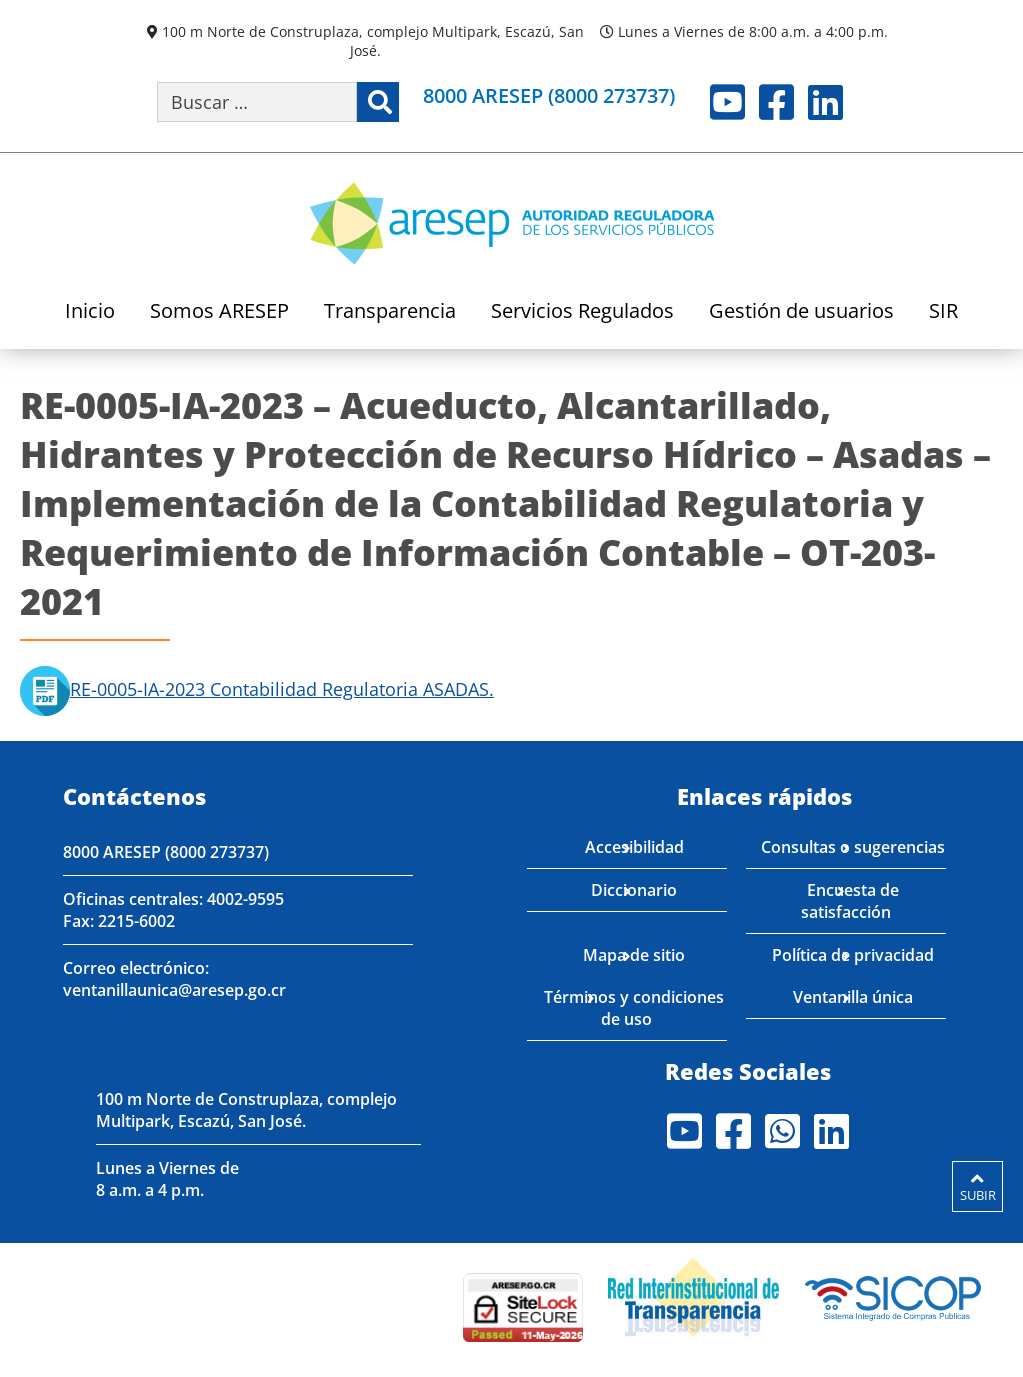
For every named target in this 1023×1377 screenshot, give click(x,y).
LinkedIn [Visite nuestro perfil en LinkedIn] (825, 102)
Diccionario (634, 890)
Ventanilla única (853, 997)
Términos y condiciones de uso (634, 1008)
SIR (943, 312)
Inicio (90, 312)
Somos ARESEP (219, 312)
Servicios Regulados (582, 312)
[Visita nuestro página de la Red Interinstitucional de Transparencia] (693, 1295)
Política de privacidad (853, 955)
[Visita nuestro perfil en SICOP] (893, 1295)
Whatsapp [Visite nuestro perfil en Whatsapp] (782, 1131)
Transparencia (390, 312)
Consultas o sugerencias (853, 847)
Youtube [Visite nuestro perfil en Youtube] (727, 102)
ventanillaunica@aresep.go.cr (174, 990)
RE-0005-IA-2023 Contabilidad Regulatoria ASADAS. (257, 689)
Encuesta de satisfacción (850, 901)
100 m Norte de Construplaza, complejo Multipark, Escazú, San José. (373, 41)
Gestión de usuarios (801, 312)
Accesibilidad (634, 847)
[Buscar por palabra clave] (257, 102)
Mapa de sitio (634, 955)
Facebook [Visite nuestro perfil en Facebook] (776, 102)
